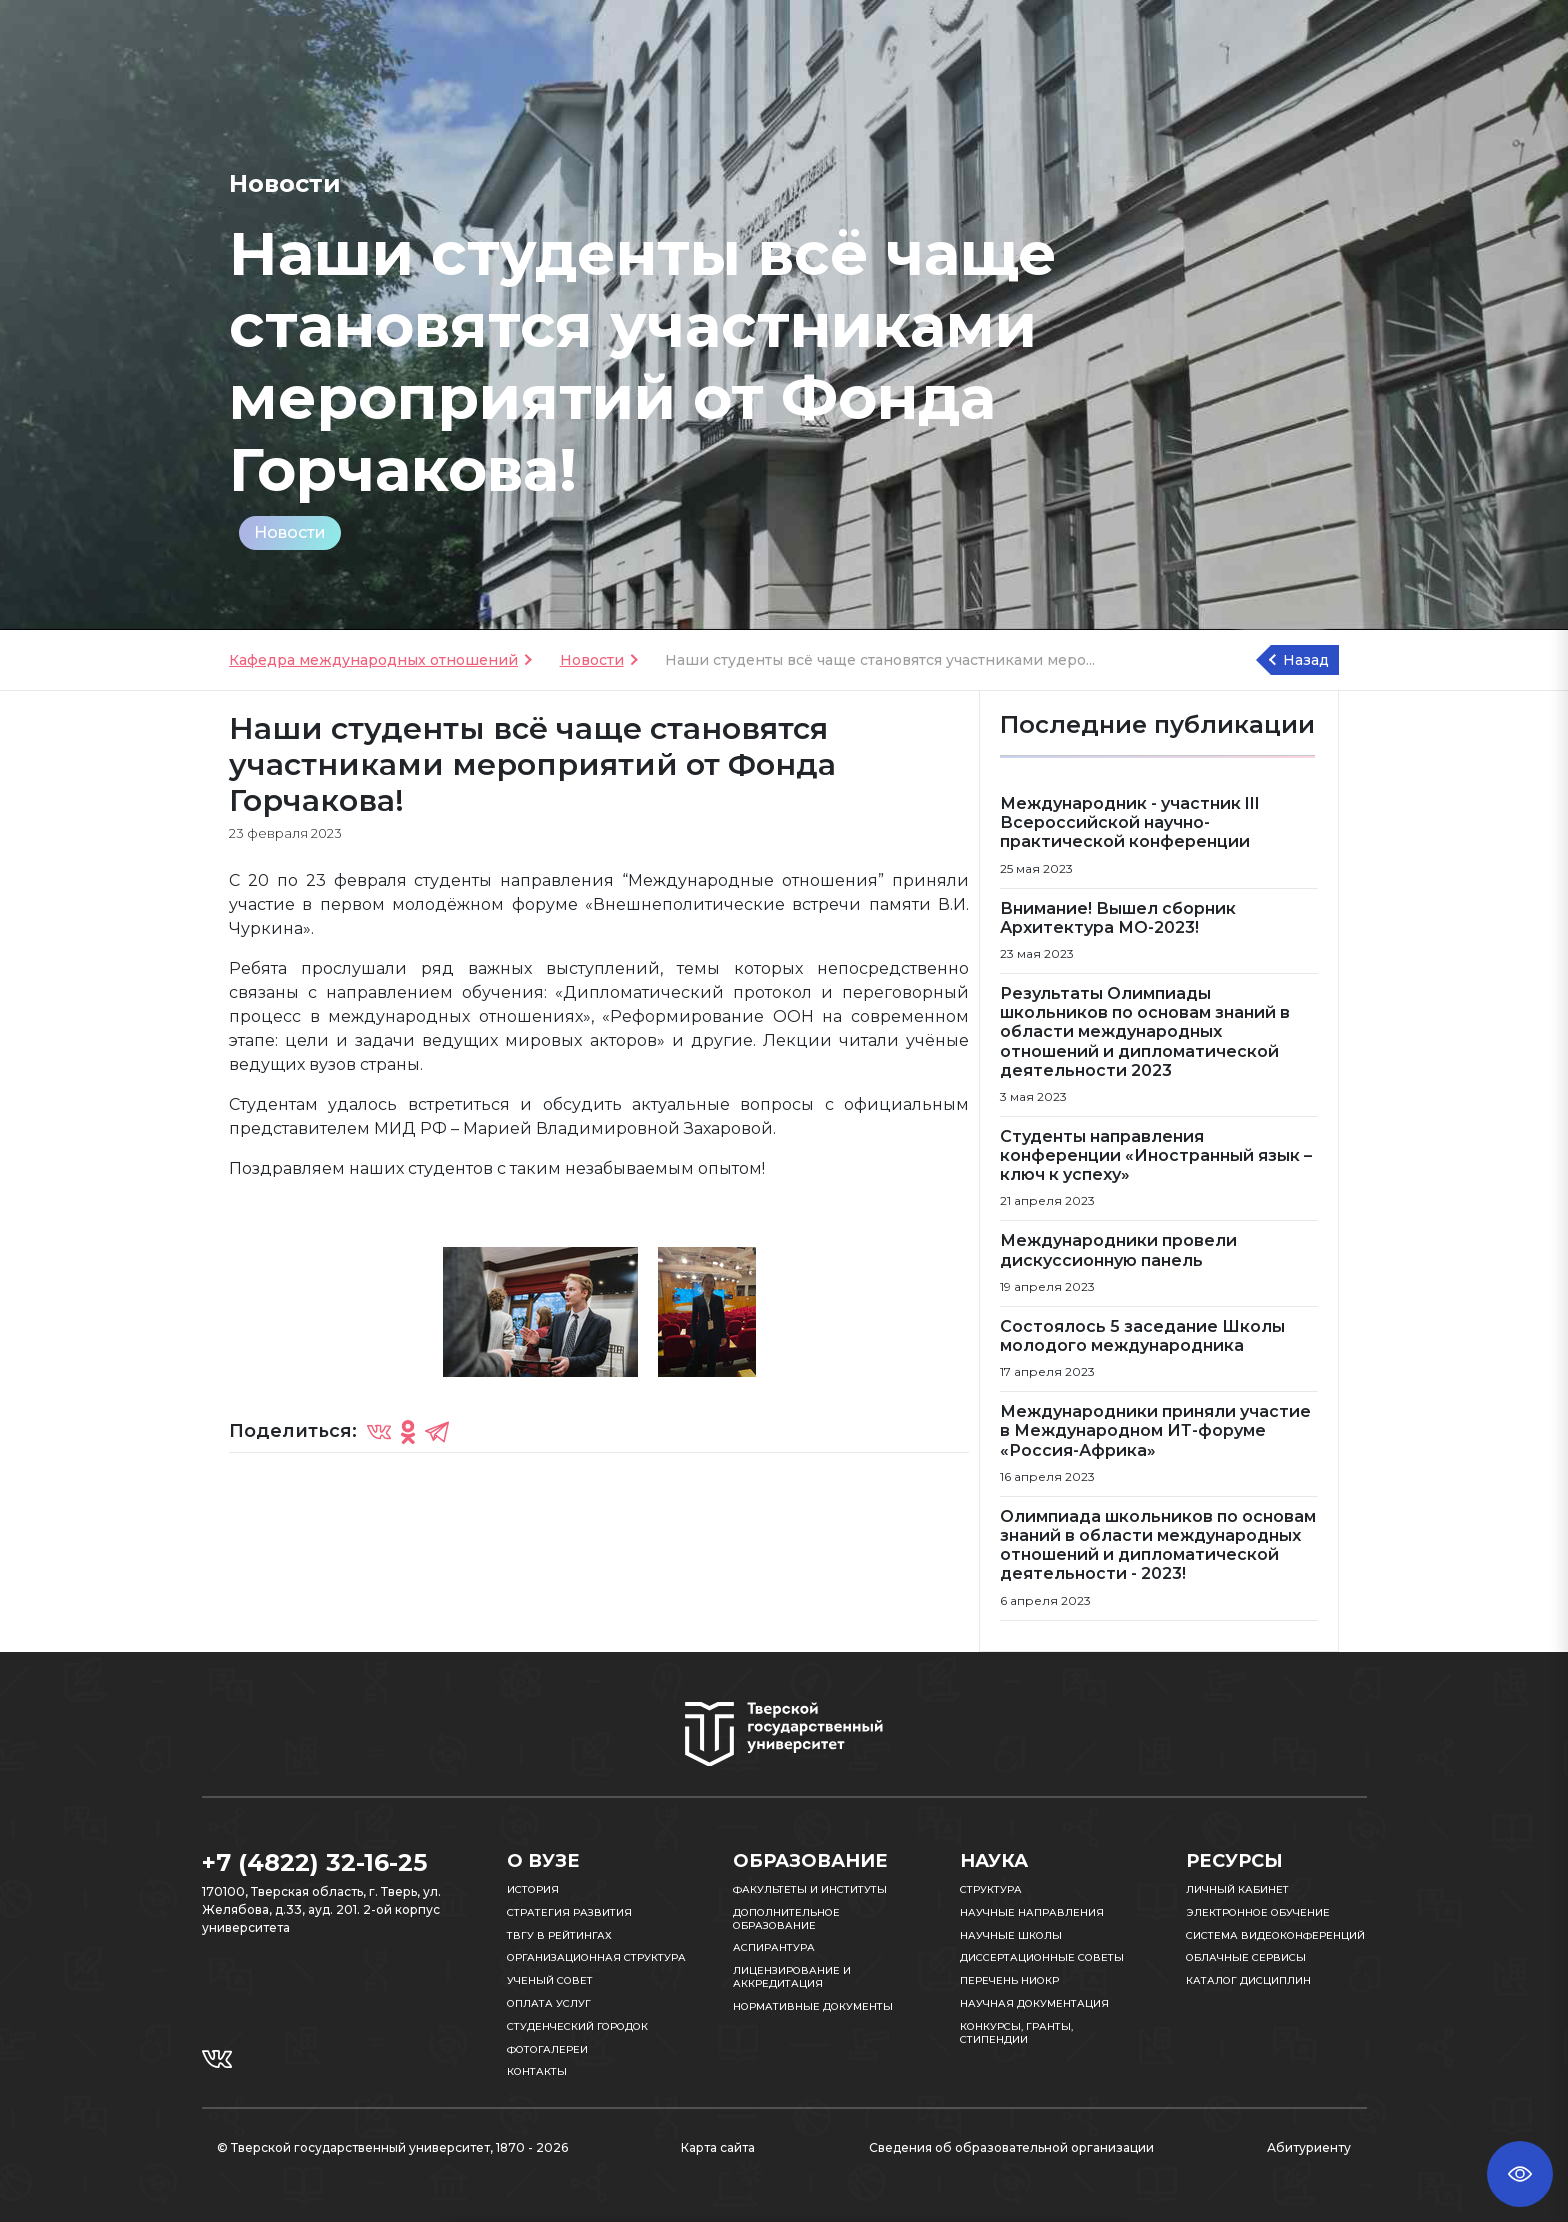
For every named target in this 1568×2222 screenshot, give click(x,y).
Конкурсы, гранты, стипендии (1016, 2033)
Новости (290, 532)
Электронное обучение (1258, 1912)
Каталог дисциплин (1248, 1980)
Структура (991, 1889)
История (533, 1889)
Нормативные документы (813, 2006)
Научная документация (1034, 2003)
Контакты (537, 2071)
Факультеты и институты (810, 1889)
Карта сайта (718, 2147)
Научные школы (1011, 1935)
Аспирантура (774, 1947)
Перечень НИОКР (1009, 1980)
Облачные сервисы (1246, 1957)
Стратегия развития (569, 1912)
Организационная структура (596, 1957)
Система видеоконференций (1275, 1935)
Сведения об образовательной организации (1011, 2147)
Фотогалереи (547, 2049)
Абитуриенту (1309, 2147)
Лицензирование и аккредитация (792, 1977)
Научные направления (1032, 1912)
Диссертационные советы (1042, 1957)
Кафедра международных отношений (373, 660)
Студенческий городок (577, 2026)
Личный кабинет (1237, 1889)
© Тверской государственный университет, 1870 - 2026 (392, 2147)
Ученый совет (550, 1980)
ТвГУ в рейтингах (559, 1935)
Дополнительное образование (786, 1919)
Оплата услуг (549, 2003)
